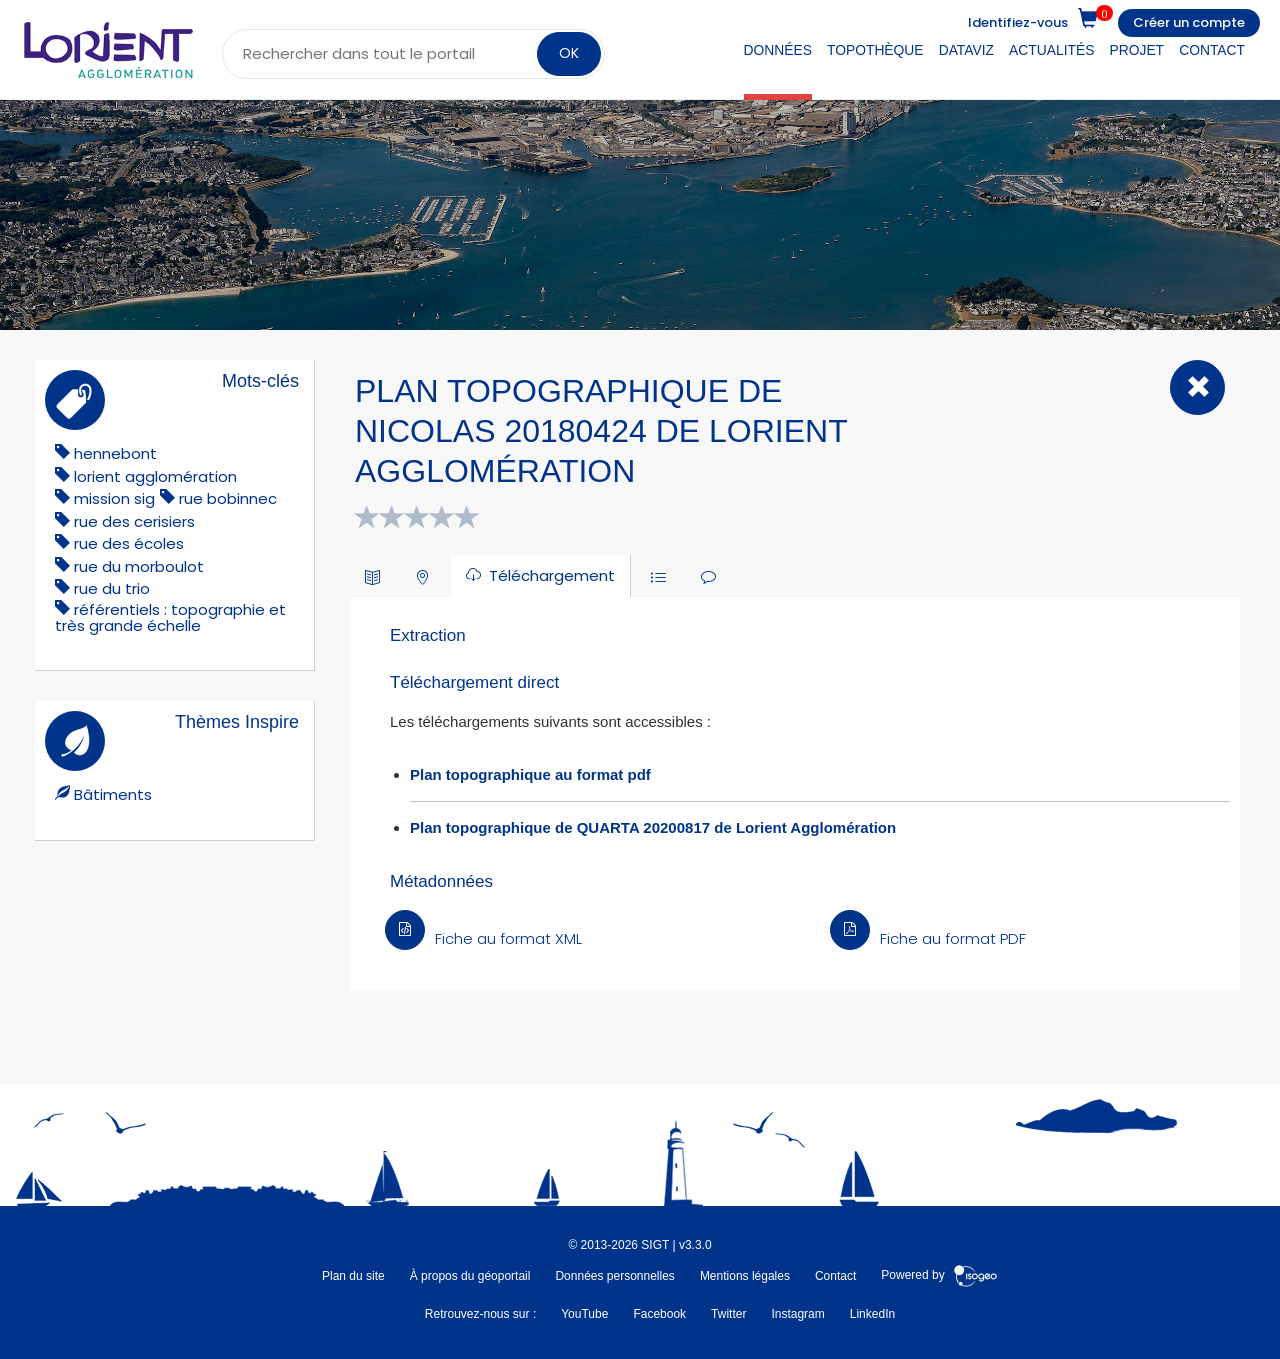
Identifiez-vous (1018, 22)
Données (778, 50)
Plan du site (353, 1276)
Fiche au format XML (483, 938)
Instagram (797, 1314)
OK (569, 53)
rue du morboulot (139, 566)
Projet (1137, 50)
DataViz (966, 50)
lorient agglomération (155, 476)
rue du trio (112, 588)
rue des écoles (129, 543)
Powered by (939, 1276)
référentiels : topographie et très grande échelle (170, 617)
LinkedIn (872, 1314)
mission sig (114, 498)
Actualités (1051, 50)
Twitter (728, 1314)
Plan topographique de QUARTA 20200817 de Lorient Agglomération (653, 827)
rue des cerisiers (134, 521)
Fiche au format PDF (928, 938)
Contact (1212, 50)
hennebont (115, 453)
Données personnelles (614, 1276)
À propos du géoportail (470, 1276)
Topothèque (875, 50)
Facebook (659, 1314)
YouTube (584, 1314)
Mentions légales (745, 1276)
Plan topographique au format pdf (530, 774)
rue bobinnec (228, 498)
